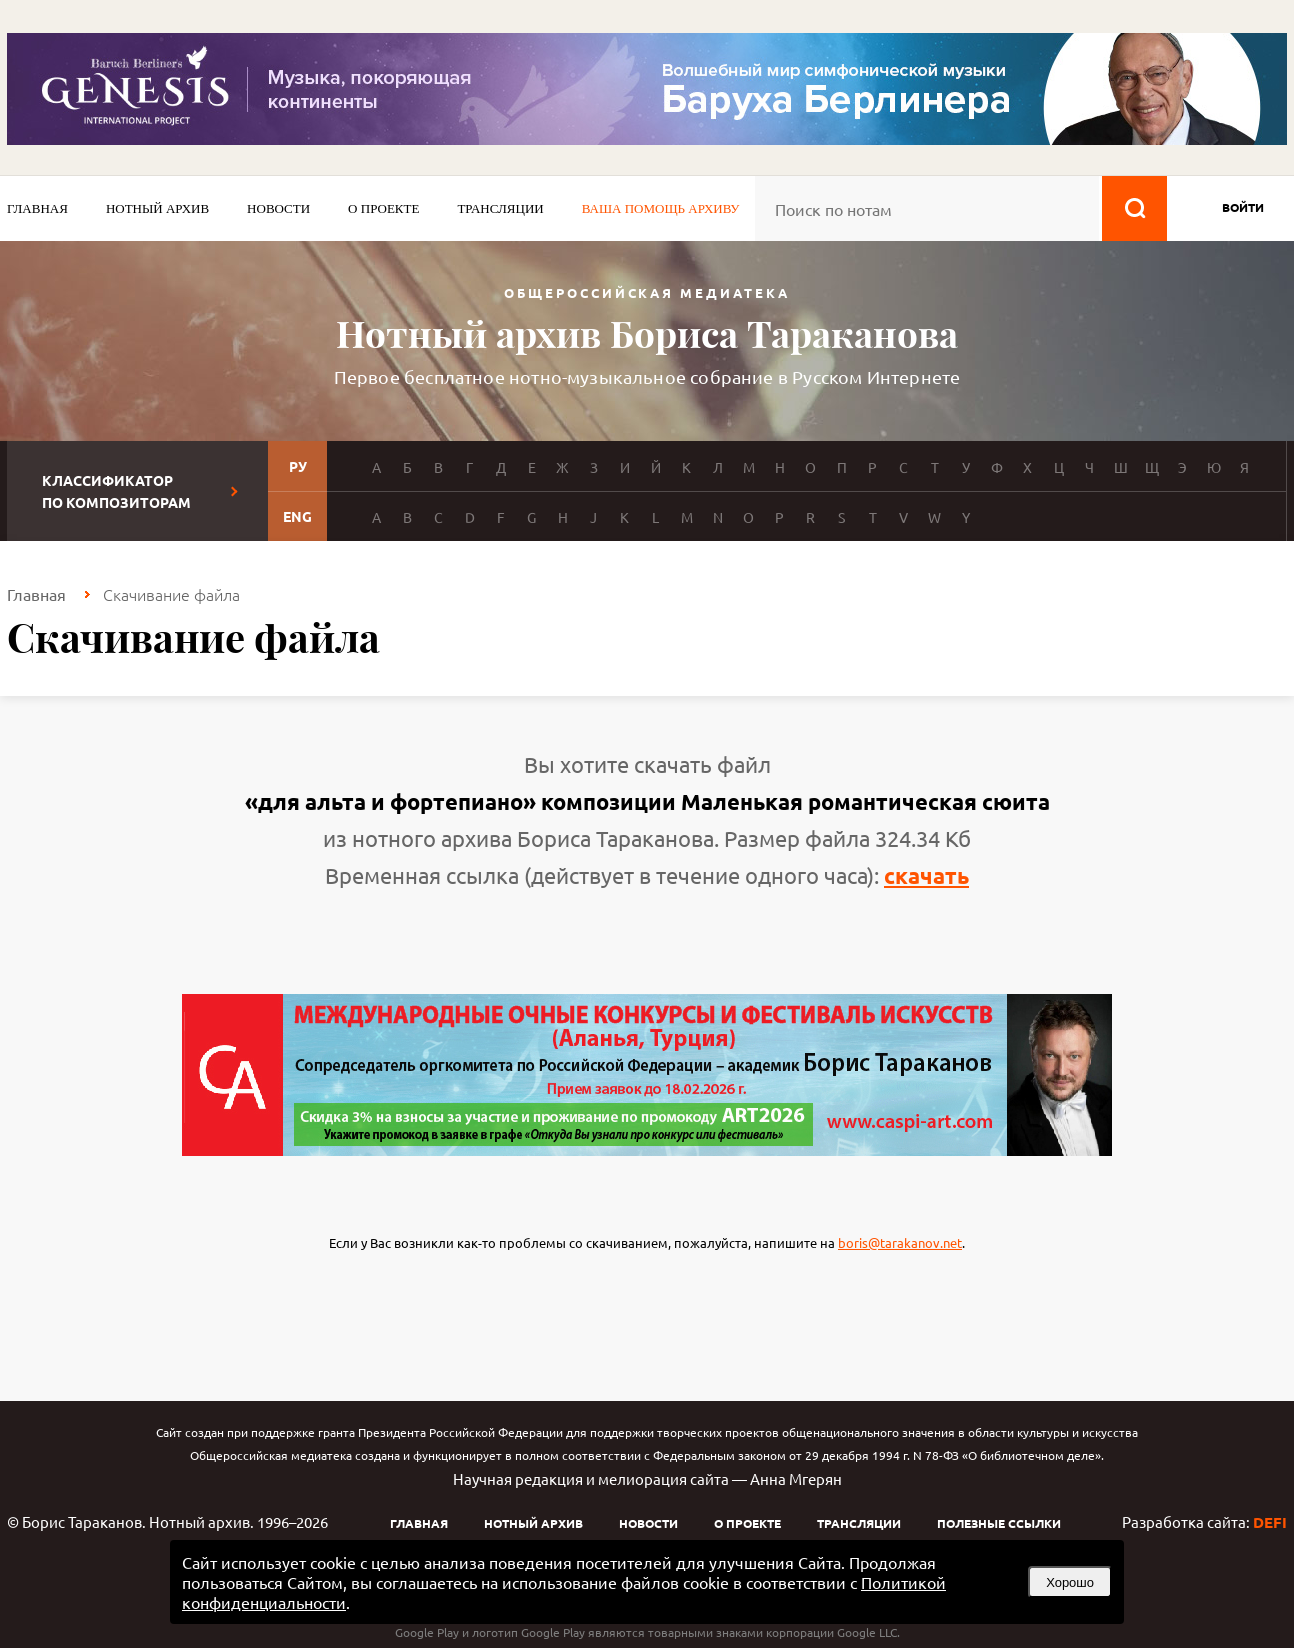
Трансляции (500, 208)
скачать (926, 875)
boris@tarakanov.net (900, 1242)
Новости (278, 208)
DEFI (1270, 1522)
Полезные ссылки (999, 1523)
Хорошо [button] (1070, 1582)
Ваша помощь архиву (661, 208)
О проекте (383, 208)
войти (1243, 207)
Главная (37, 208)
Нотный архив (157, 208)
